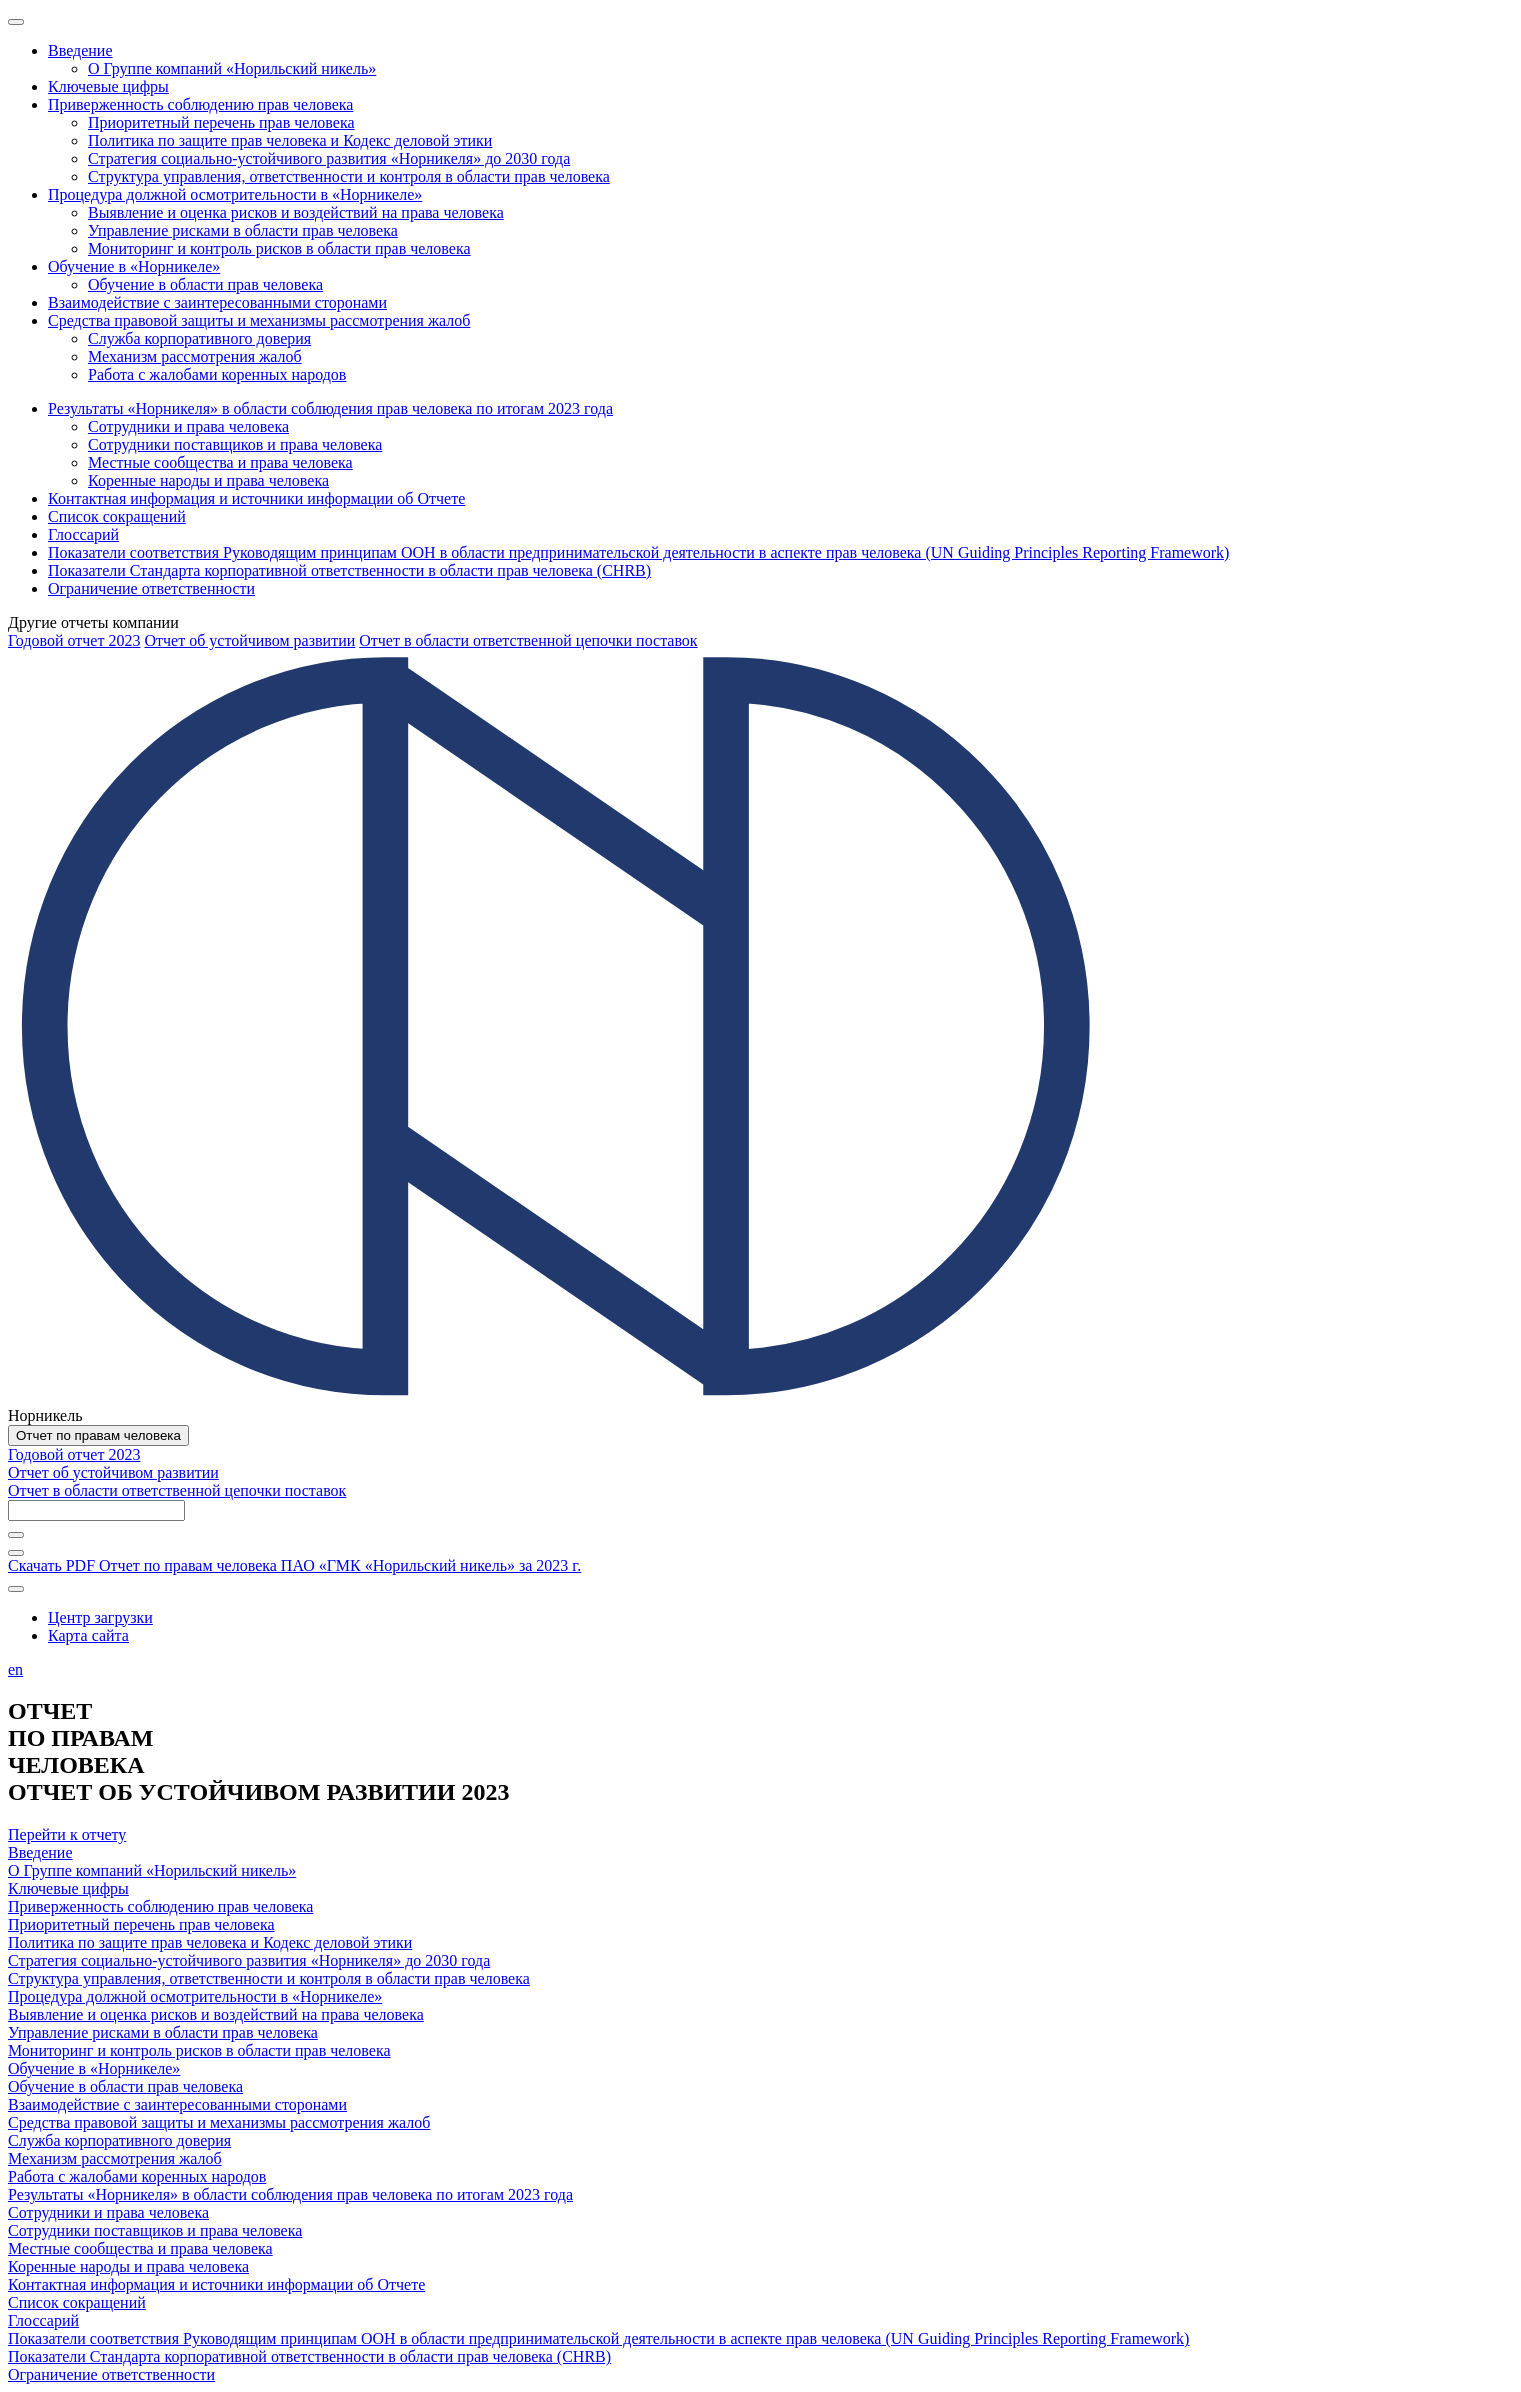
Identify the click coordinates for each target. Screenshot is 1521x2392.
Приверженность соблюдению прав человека (160, 1906)
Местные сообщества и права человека (140, 2248)
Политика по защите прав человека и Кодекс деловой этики (210, 1942)
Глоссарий (43, 2320)
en (15, 1669)
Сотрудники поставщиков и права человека (155, 2230)
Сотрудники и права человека (108, 2212)
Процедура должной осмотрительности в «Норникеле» (195, 1996)
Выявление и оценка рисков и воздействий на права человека (216, 2014)
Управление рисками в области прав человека (163, 2032)
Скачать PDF (294, 1565)
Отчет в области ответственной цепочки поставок (528, 640)
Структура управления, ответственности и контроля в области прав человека (269, 1978)
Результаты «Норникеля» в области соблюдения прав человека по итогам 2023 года (290, 2194)
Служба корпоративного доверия (119, 2140)
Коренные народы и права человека (128, 2266)
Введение (40, 1852)
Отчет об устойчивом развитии (249, 640)
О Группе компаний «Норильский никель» (152, 1870)
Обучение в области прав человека (125, 2086)
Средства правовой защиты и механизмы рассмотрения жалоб (219, 2122)
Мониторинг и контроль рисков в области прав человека (199, 2050)
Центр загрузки (100, 1617)
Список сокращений (77, 2302)
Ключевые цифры (68, 1888)
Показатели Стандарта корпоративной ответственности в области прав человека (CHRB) (309, 2356)
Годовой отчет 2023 (74, 640)
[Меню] (16, 22)
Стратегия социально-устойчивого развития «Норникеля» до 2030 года (249, 1960)
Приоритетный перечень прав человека (141, 1924)
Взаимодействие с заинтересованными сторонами (177, 2104)
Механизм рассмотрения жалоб (115, 2158)
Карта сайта (88, 1635)
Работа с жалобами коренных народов (137, 2176)
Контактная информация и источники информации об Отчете (216, 2284)
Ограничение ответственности (111, 2374)
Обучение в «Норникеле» (94, 2068)
